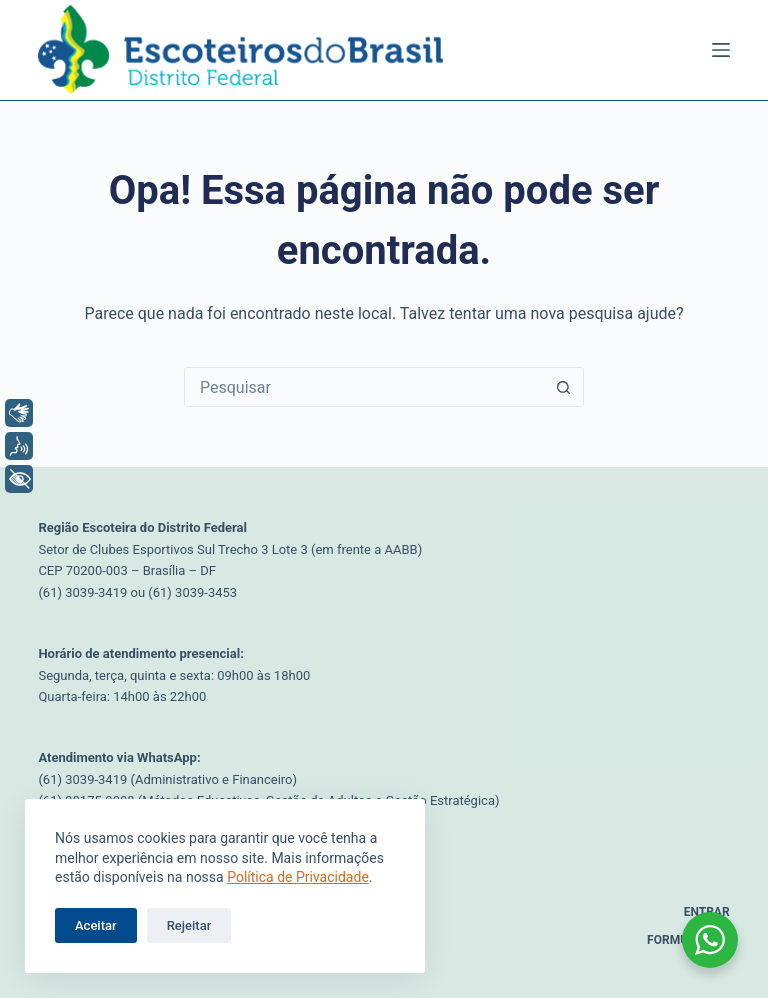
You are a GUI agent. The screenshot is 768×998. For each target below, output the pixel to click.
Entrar (707, 912)
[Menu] (721, 50)
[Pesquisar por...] (364, 387)
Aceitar (96, 925)
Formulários (688, 940)
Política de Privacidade (298, 877)
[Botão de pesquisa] (563, 387)
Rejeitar (189, 925)
